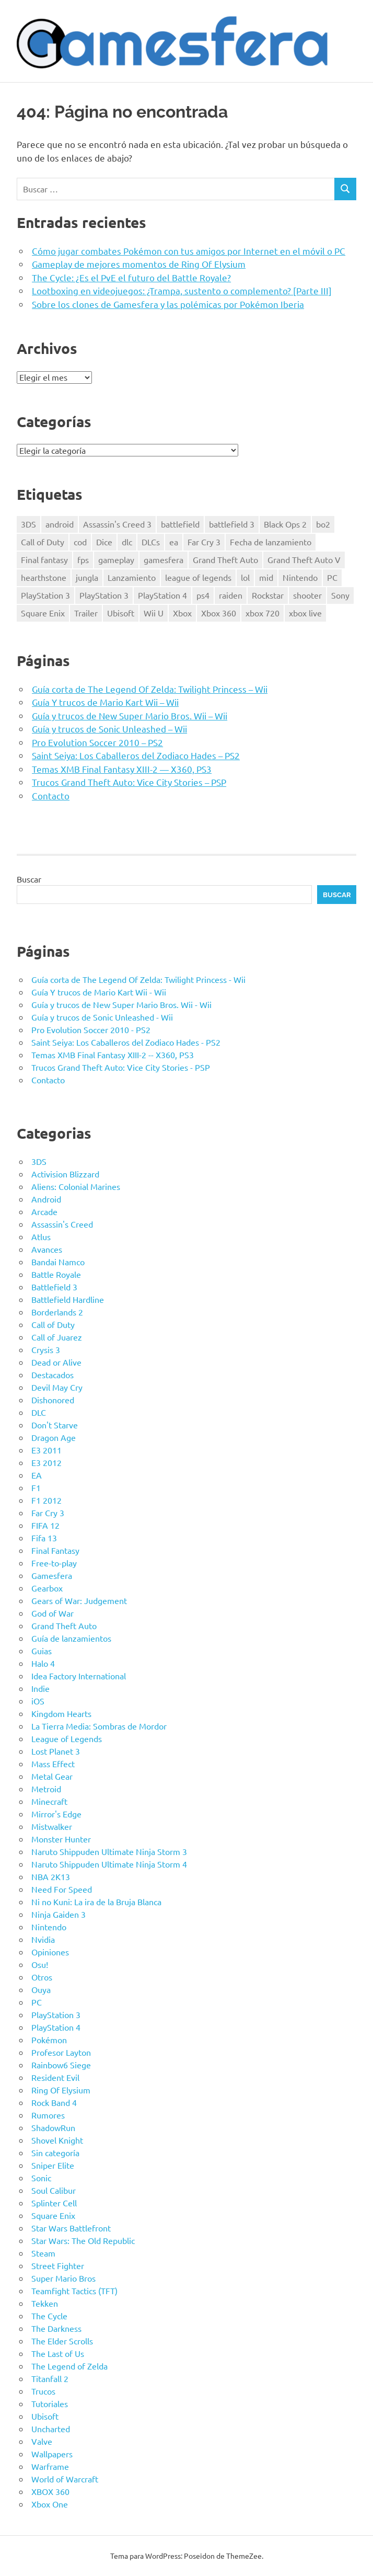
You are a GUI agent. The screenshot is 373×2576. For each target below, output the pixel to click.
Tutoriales (49, 2403)
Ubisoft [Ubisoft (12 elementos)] (120, 613)
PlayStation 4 (55, 2027)
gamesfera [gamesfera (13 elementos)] (163, 559)
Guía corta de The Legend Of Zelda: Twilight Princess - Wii (138, 979)
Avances (46, 1249)
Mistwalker (51, 1826)
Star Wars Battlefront (71, 2228)
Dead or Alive (56, 1362)
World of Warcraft (64, 2479)
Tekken (44, 2303)
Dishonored (52, 1399)
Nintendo (48, 1926)
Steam (43, 2253)
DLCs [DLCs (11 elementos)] (151, 541)
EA (36, 1475)
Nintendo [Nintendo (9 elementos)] (300, 577)
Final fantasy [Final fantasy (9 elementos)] (44, 559)
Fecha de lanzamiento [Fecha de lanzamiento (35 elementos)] (270, 541)
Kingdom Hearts (61, 1713)
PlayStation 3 (55, 2014)
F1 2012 (46, 1500)
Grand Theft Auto (64, 1625)
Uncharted (50, 2428)
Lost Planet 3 (55, 1751)
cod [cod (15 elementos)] (80, 541)
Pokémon (49, 2039)
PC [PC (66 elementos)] (332, 577)
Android (46, 1199)
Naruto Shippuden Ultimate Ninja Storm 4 (109, 1864)
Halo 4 (43, 1663)
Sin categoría (55, 2152)
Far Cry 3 (47, 1512)
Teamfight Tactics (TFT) (74, 2290)
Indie (40, 1688)
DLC (38, 1412)
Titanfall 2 (49, 2378)
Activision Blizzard (65, 1174)
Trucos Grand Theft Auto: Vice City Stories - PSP (120, 1067)
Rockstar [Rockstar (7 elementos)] (268, 595)
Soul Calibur (53, 2190)
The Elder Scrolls (62, 2340)
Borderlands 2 (57, 1312)
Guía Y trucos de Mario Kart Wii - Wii (98, 992)
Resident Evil (55, 2077)
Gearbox (47, 1588)
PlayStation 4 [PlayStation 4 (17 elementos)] (162, 595)
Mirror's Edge (56, 1813)
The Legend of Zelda (69, 2366)
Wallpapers (52, 2453)
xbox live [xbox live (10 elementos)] (305, 613)
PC (36, 2002)
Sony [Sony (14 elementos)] (340, 595)
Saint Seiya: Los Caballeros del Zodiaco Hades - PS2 (125, 1042)
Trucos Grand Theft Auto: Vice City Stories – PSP (129, 781)
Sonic (41, 2177)
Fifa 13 (44, 1537)
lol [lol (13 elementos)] (245, 577)
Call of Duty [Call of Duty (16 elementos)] (42, 541)
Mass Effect (53, 1763)
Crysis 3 (45, 1349)
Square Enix (53, 2215)
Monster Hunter (61, 1839)
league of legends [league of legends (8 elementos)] (198, 577)
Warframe (50, 2466)
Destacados (52, 1374)
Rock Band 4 (54, 2102)
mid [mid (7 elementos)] (266, 577)
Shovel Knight (57, 2140)
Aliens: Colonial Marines (75, 1186)
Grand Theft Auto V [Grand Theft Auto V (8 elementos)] (304, 559)
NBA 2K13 (50, 1876)
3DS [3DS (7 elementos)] (28, 524)
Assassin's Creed (62, 1224)
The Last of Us (57, 2353)
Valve (41, 2441)
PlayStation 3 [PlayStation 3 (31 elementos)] (104, 595)
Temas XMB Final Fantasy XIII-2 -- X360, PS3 (112, 1054)
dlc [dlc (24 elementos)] (127, 541)
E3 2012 (46, 1462)
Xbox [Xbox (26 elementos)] (182, 613)
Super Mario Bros (63, 2278)
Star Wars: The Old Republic (83, 2240)
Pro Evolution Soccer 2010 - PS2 (90, 1029)
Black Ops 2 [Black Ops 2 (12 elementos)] (285, 524)
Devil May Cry (57, 1387)
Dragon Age (53, 1437)
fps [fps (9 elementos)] (83, 559)
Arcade (44, 1211)
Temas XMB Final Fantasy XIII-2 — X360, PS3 (122, 768)
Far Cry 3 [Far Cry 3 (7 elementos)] (204, 541)
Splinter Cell (54, 2202)
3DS (38, 1161)
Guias (41, 1650)
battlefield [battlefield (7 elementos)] (180, 524)
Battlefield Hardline (67, 1299)
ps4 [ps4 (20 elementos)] (202, 595)
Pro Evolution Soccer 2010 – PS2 (97, 742)
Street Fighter (57, 2265)
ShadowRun (53, 2127)
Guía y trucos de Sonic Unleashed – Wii (109, 728)
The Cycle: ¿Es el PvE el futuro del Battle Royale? (131, 277)
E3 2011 (46, 1450)
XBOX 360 (50, 2491)
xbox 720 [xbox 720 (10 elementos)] (262, 613)
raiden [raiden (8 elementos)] (230, 595)
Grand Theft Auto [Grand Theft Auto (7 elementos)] (225, 559)
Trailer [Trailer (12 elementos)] (86, 613)
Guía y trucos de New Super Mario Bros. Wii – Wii (129, 715)
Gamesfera (51, 1575)
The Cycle (49, 2315)
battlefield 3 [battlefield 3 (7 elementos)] (231, 524)
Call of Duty (53, 1324)
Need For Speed (61, 1889)
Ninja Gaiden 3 (58, 1914)
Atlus (41, 1236)
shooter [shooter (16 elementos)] (307, 595)
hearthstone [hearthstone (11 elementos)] (43, 577)
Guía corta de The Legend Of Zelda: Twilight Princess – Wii (149, 688)
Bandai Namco (58, 1261)
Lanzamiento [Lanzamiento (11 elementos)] (132, 577)
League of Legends (66, 1738)
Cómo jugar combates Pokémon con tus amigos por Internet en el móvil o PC (188, 250)
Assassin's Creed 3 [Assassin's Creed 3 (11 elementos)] (117, 524)
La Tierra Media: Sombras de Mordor (99, 1726)
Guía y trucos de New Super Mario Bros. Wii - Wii (121, 1004)
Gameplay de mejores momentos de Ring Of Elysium (139, 263)
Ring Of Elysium (60, 2090)
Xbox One (49, 2504)
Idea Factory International (78, 1675)
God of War (52, 1613)
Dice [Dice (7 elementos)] (104, 541)
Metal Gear (52, 1776)
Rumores (48, 2115)
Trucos (43, 2391)
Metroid (46, 1788)
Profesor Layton (61, 2052)
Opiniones (50, 1952)
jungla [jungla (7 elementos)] (87, 577)
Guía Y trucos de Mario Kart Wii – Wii (105, 701)
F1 (36, 1487)
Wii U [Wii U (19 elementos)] (154, 613)
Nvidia (43, 1939)
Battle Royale (56, 1274)
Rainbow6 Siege (61, 2064)
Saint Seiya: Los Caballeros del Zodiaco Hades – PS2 (136, 755)
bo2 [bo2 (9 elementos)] (323, 524)
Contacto (50, 795)
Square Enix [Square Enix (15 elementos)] (43, 613)
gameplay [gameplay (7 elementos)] (116, 559)
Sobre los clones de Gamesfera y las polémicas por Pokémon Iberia (168, 304)
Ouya (41, 1989)
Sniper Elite (52, 2165)
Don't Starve (54, 1424)
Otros (41, 1977)
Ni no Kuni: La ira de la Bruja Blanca (96, 1901)
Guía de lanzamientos (71, 1638)
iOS (37, 1701)
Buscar (29, 879)
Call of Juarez (56, 1337)
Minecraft (49, 1801)
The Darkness (56, 2328)
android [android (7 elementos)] (59, 524)
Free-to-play (54, 1563)
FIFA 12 (45, 1525)
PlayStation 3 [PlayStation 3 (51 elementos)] (45, 595)
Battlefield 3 (54, 1286)
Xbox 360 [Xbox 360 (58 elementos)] (218, 613)
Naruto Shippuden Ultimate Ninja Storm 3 (109, 1851)
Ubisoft (45, 2416)
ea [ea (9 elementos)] (173, 541)
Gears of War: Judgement (79, 1600)
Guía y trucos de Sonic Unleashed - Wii (102, 1017)
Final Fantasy (55, 1550)
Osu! (39, 1964)
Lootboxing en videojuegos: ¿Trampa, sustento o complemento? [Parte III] (182, 290)
